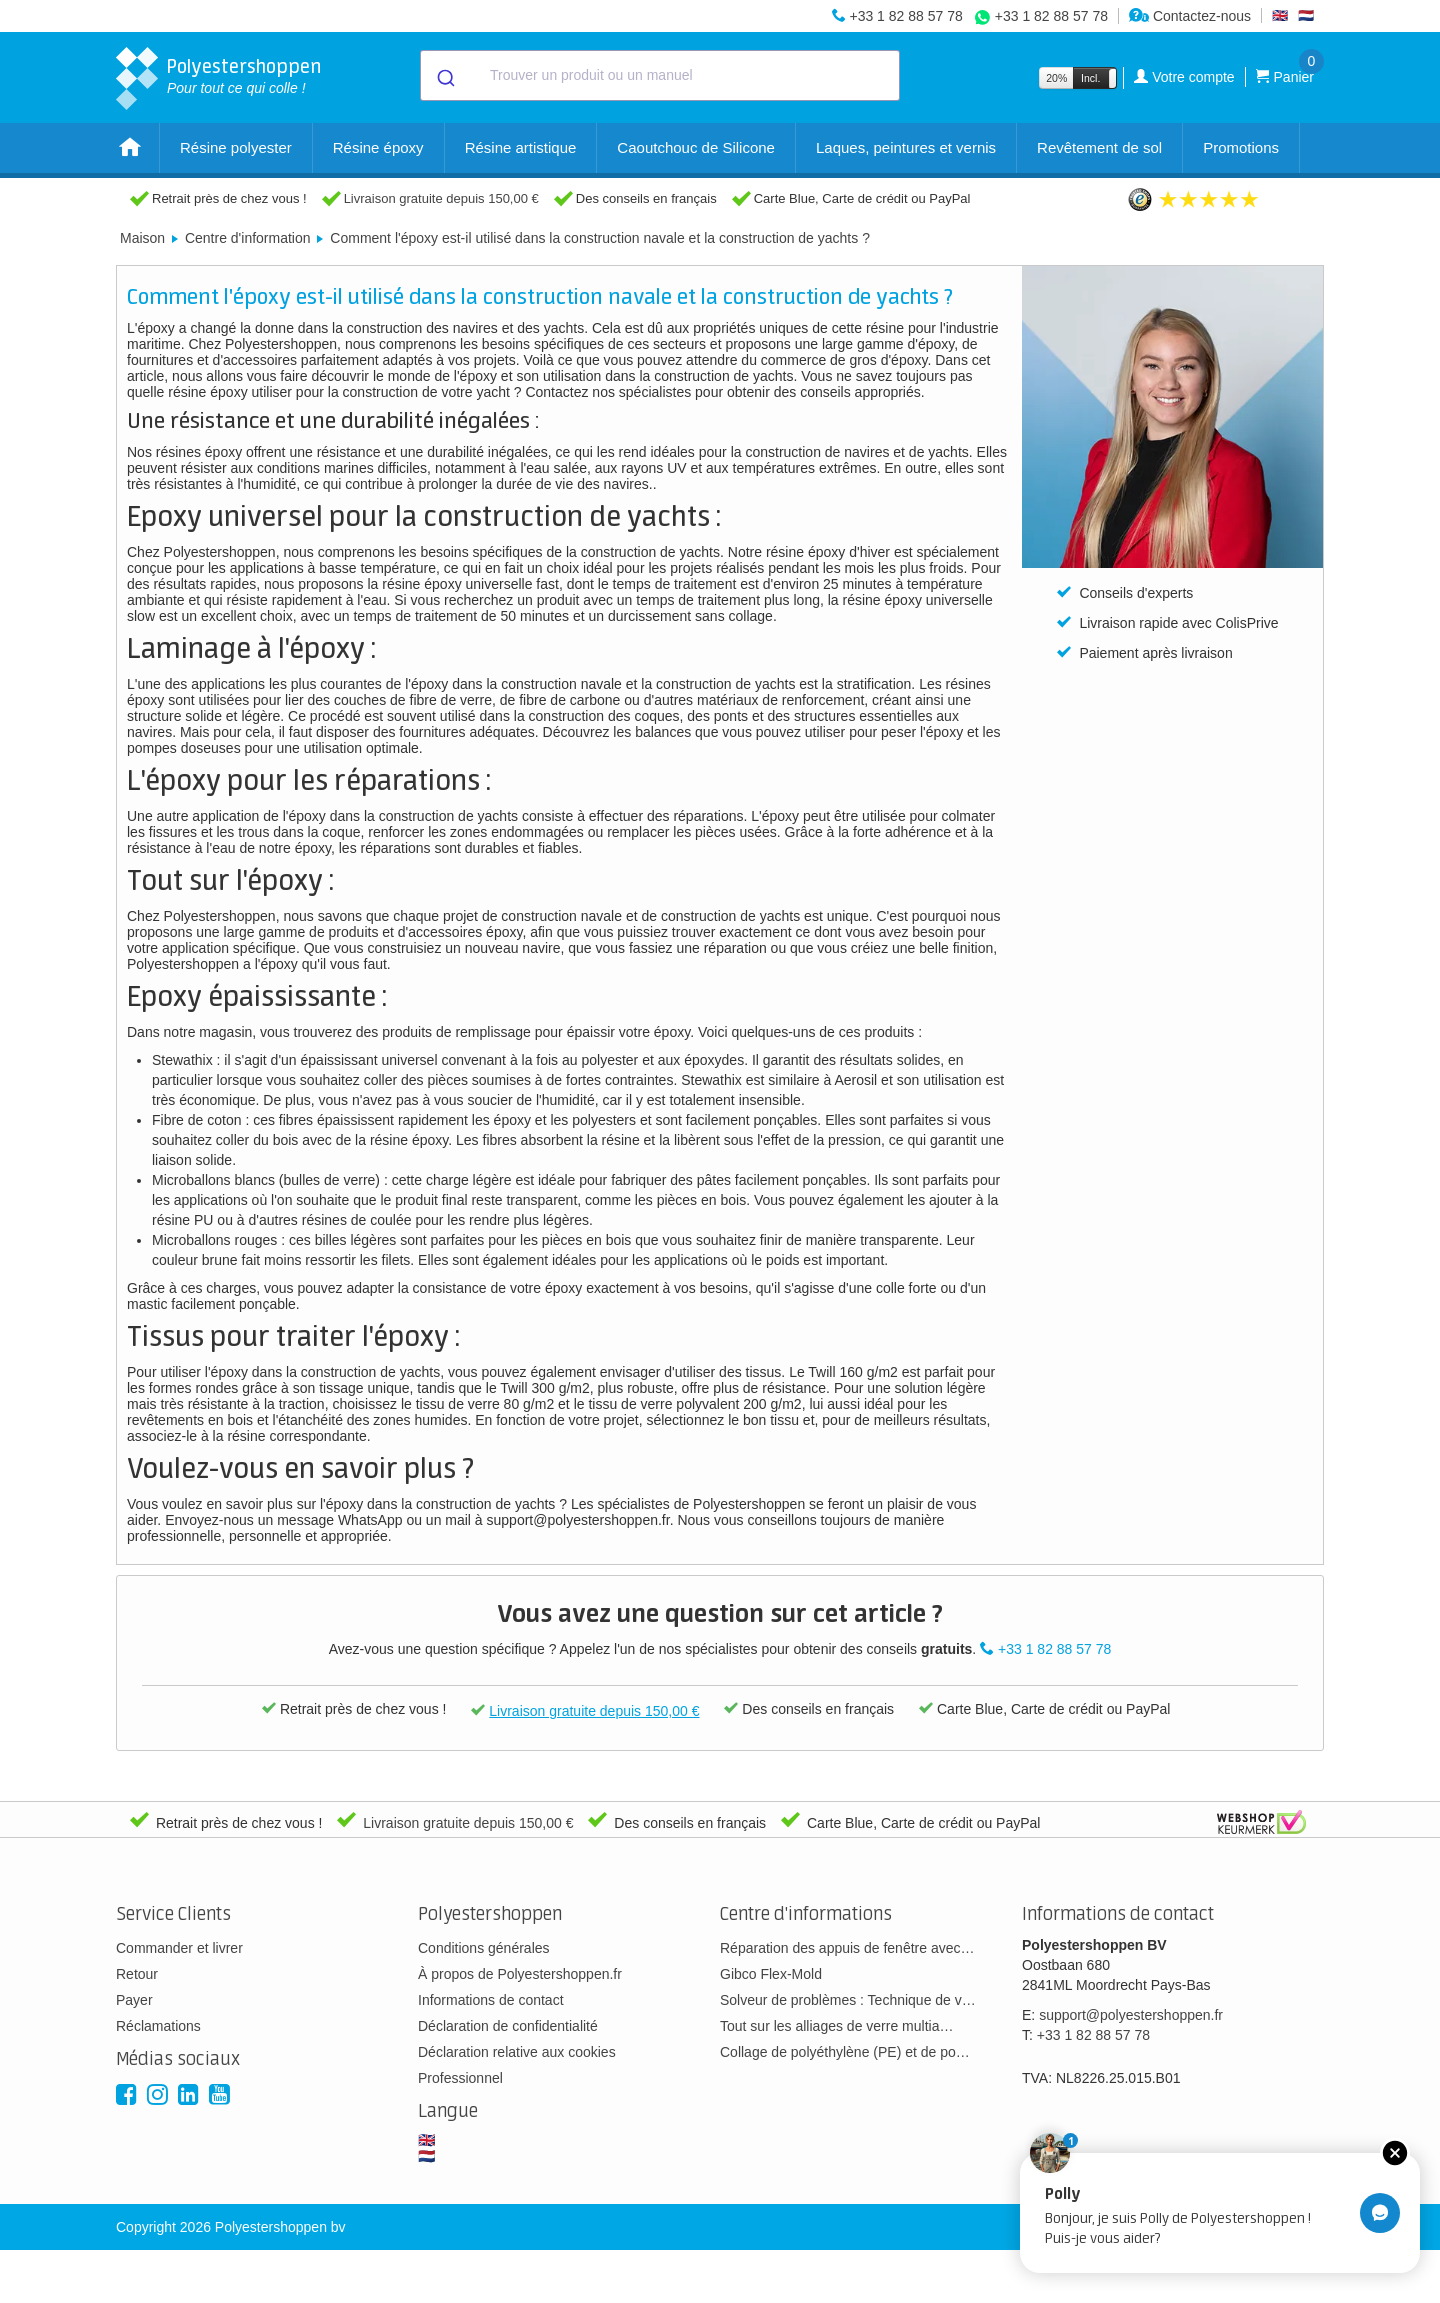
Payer (134, 2000)
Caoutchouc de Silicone (696, 147)
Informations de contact (491, 2000)
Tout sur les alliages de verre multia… (836, 2026)
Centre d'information (248, 238)
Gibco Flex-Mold (771, 1974)
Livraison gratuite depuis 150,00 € (441, 198)
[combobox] (660, 75)
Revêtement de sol (1099, 147)
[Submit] (444, 76)
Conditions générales (484, 1948)
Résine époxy (378, 147)
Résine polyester (236, 147)
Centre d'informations (806, 1914)
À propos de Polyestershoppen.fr (520, 1974)
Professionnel (460, 2078)
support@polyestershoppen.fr (1131, 2015)
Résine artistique (521, 147)
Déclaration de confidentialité (508, 2026)
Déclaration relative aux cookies (517, 2052)
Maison (142, 238)
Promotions (1241, 147)
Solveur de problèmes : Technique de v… (848, 2000)
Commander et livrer (179, 1948)
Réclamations (158, 2026)
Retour (137, 1974)
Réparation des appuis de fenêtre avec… (847, 1948)
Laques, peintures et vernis (906, 147)
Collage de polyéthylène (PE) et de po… (845, 2052)
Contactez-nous (1190, 16)
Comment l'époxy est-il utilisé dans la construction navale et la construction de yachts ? (600, 238)
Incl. (1090, 78)
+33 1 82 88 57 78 (905, 16)
